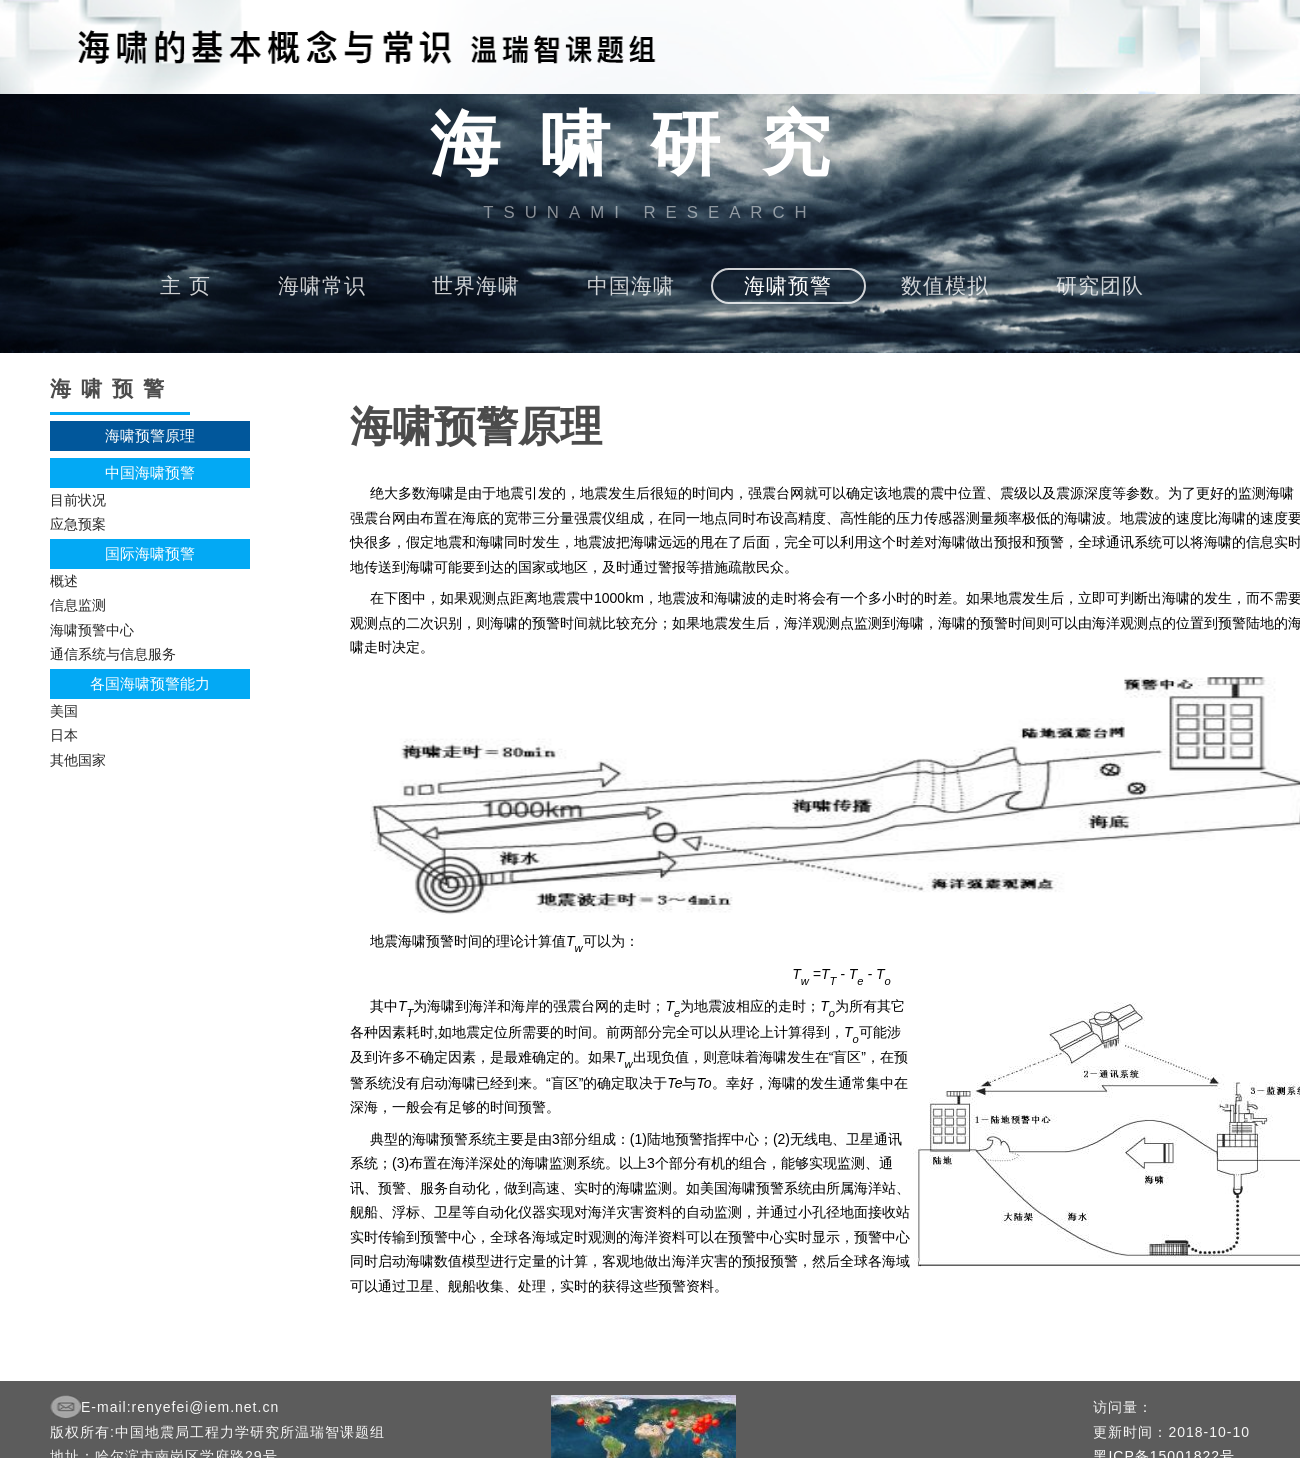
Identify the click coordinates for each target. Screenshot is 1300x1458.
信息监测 (78, 605)
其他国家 (78, 760)
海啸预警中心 (92, 630)
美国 (64, 711)
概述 (64, 581)
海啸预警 (788, 285)
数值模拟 (945, 285)
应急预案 (78, 524)
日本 (64, 735)
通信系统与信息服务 (113, 654)
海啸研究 (650, 145)
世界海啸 (476, 285)
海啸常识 (322, 285)
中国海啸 (631, 285)
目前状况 (78, 500)
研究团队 (1100, 285)
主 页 (185, 285)
